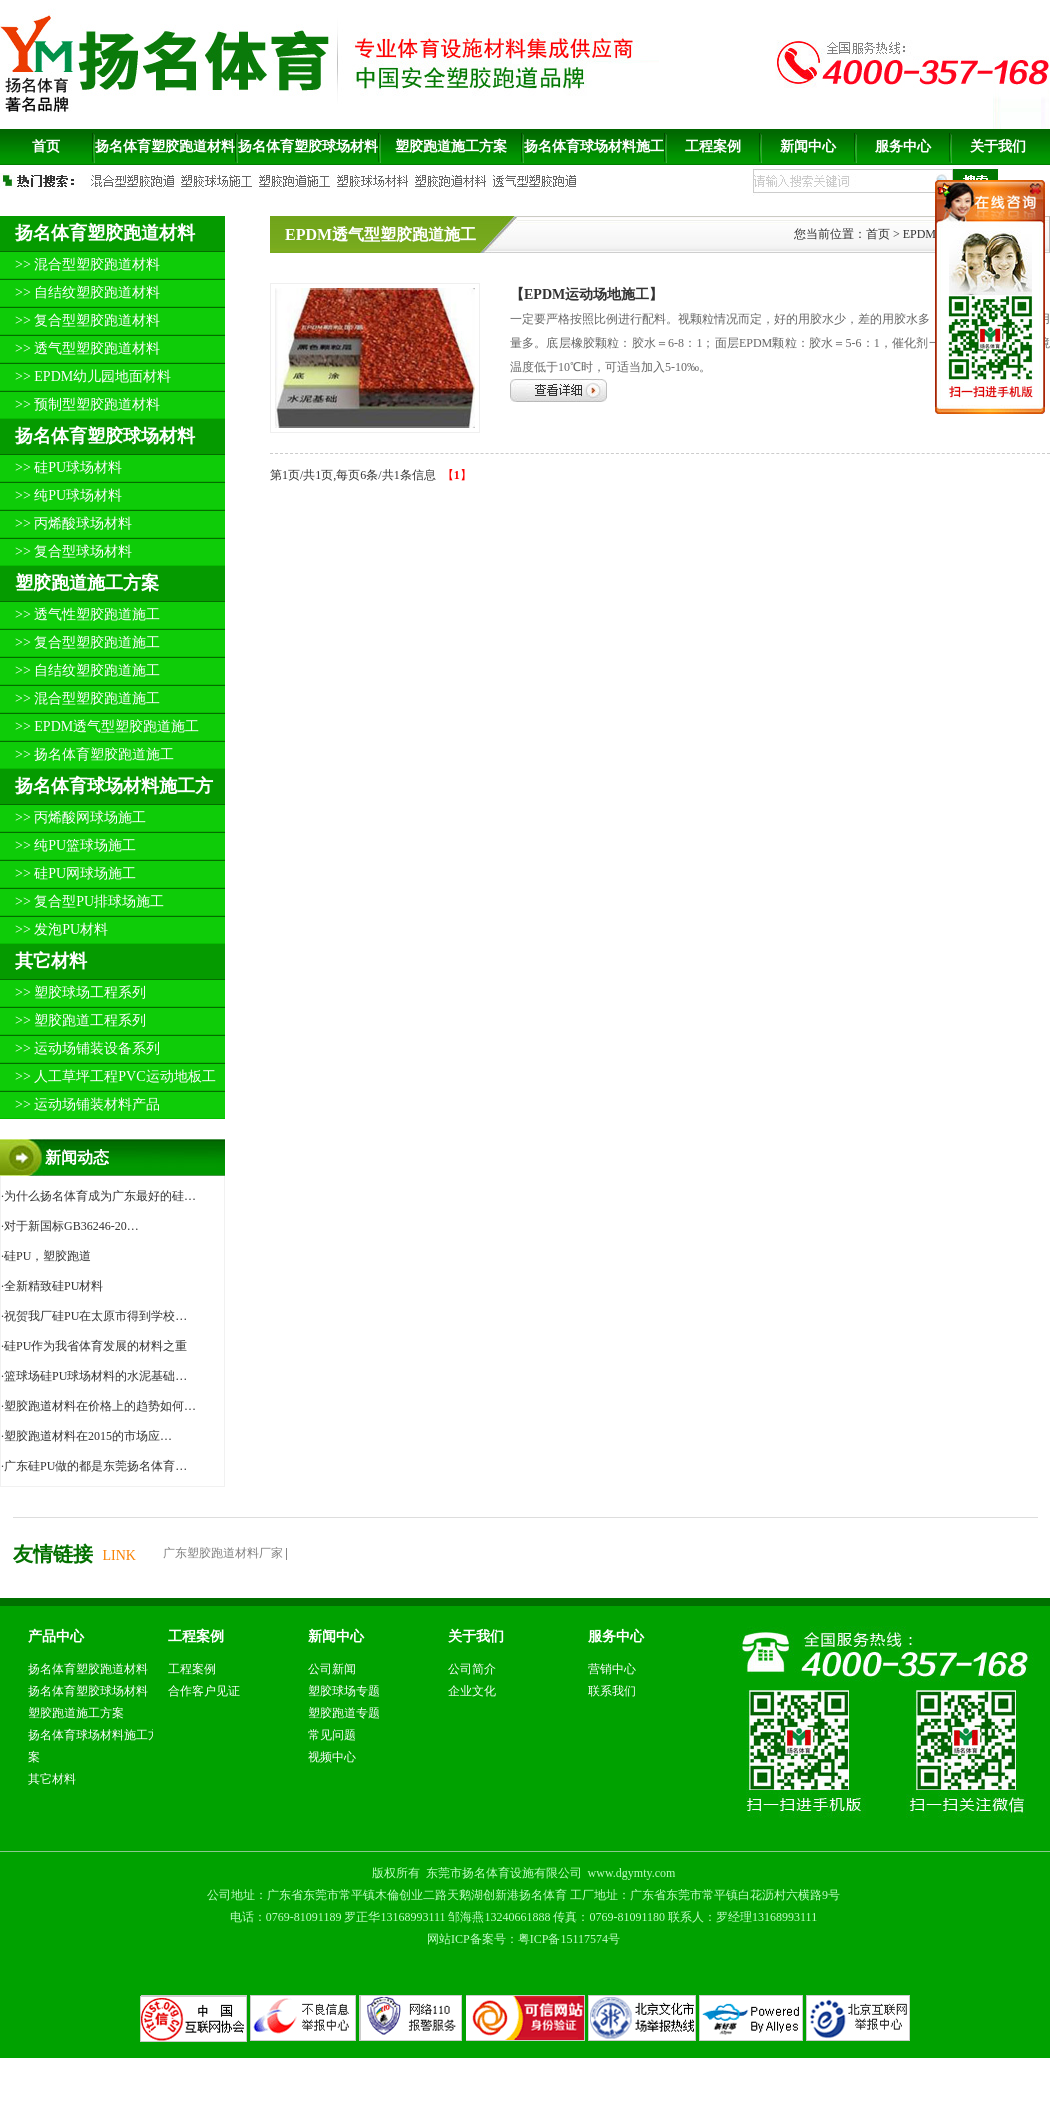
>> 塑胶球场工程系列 (80, 992)
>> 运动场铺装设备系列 (87, 1048)
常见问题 (332, 1735)
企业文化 (472, 1691)
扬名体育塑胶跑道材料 (105, 233)
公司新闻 (332, 1669)
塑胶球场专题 (344, 1691)
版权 (384, 1873)
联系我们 (612, 1691)
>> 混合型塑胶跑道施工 (87, 698)
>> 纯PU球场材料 (68, 495)
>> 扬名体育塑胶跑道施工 (94, 754)
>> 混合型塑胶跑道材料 (87, 264)
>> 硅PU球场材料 (68, 467)
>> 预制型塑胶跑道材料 (87, 404)
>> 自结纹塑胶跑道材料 (87, 292)
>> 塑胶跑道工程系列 (80, 1020)
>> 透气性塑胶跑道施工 (87, 614)
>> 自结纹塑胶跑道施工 (87, 670)
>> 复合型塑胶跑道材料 (87, 320)
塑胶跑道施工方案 (87, 583)
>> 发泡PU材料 (61, 929)
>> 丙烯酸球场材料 (73, 523)
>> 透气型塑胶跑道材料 (87, 348)
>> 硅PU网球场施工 (75, 873)
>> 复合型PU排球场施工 (89, 901)
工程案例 (192, 1669)
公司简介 (472, 1669)
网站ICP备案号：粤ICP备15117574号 (523, 1939)
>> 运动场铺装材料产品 (87, 1104)
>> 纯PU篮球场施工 (75, 845)
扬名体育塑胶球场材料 (105, 436)
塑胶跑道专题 (344, 1713)
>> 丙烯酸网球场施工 (80, 817)
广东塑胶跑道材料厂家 (223, 1553)
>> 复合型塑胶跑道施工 (87, 642)
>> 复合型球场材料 (73, 551)
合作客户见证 (204, 1691)
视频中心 (332, 1757)
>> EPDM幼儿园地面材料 (93, 376)
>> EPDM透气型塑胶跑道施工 (107, 726)
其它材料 (51, 961)
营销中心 (612, 1669)
